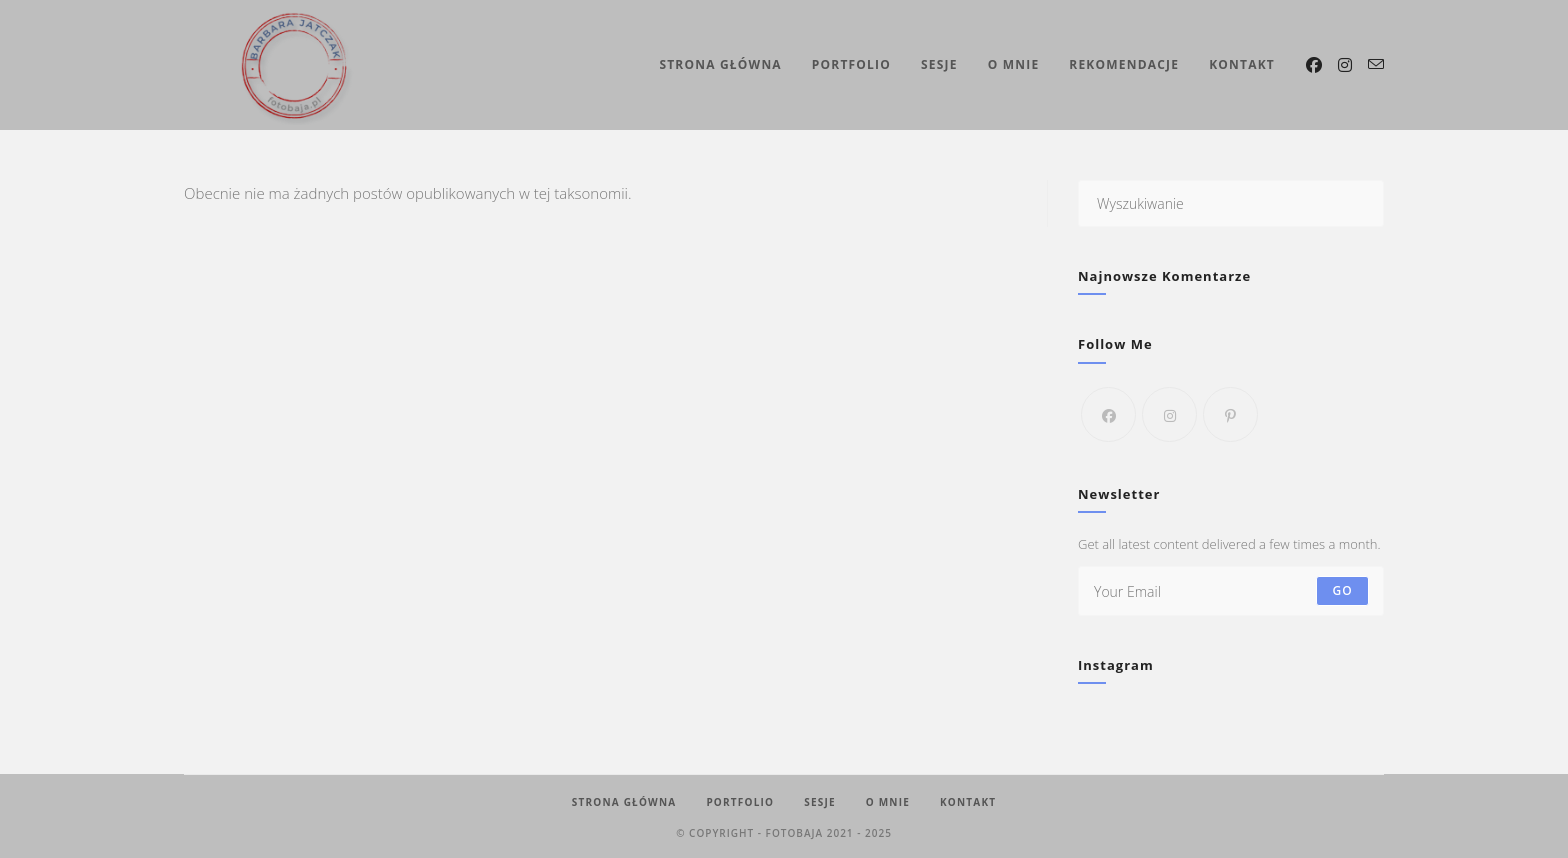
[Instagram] (1169, 414)
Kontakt (968, 802)
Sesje (820, 802)
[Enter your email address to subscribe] (1231, 591)
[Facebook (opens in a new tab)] (1314, 65)
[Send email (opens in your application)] (1376, 64)
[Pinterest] (1230, 414)
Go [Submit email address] (1342, 590)
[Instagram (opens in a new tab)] (1345, 65)
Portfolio (740, 802)
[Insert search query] (1231, 203)
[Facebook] (1108, 414)
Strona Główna (624, 802)
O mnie (888, 802)
